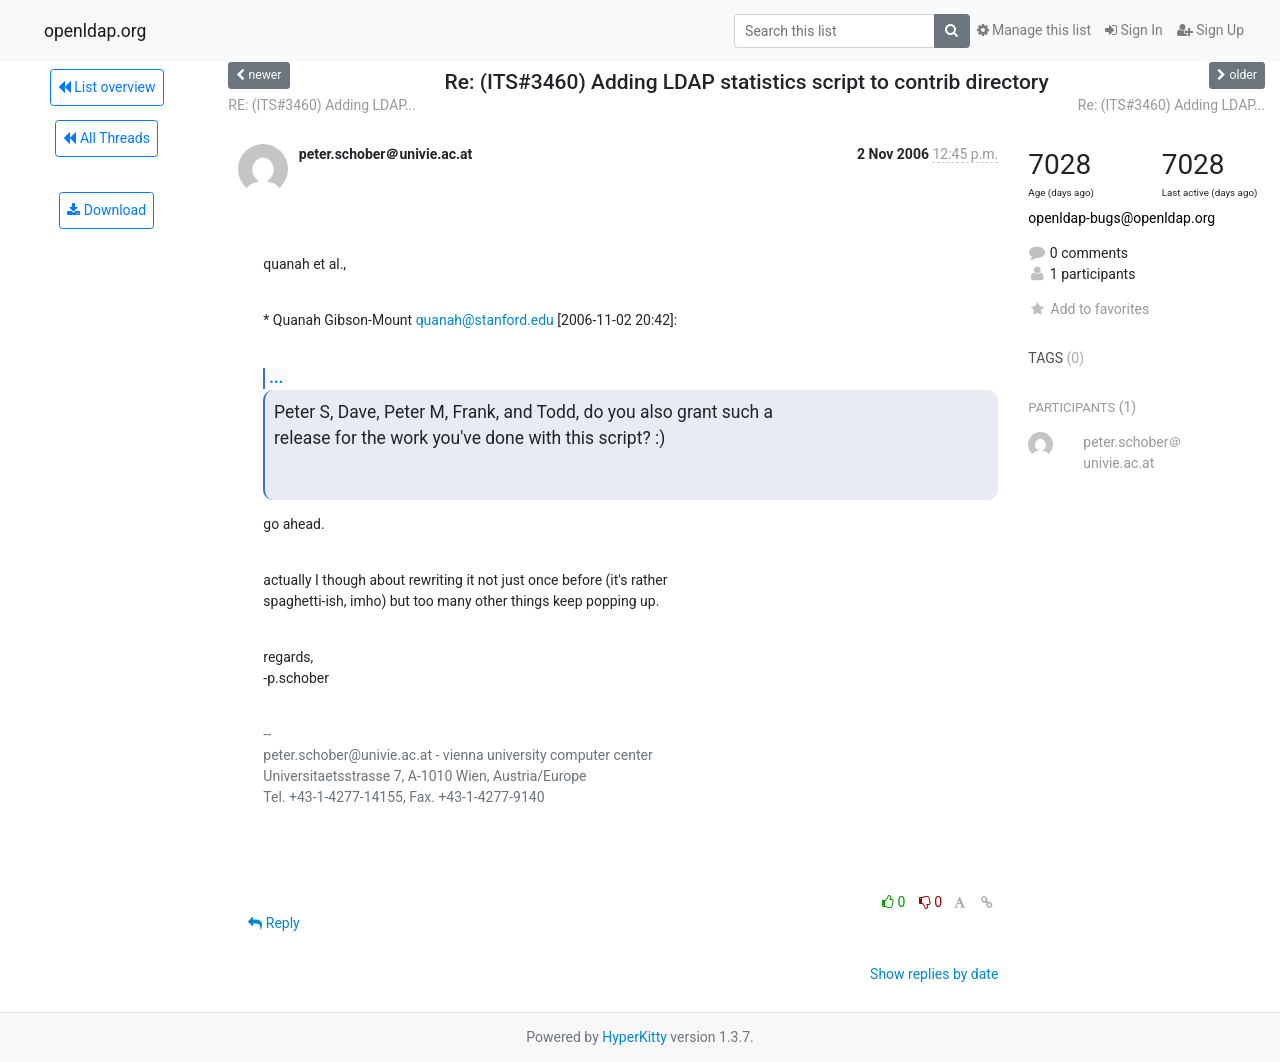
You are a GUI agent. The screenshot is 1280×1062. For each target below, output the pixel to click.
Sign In (1134, 30)
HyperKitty (634, 1037)
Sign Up (1210, 30)
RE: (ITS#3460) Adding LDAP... (322, 105)
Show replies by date (934, 974)
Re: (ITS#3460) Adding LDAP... (1171, 105)
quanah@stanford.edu (485, 320)
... (276, 377)
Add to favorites (1088, 309)
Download (106, 210)
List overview (107, 87)
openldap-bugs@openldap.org (1121, 218)
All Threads (106, 138)
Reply (273, 923)
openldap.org (95, 31)
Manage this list (1034, 30)
